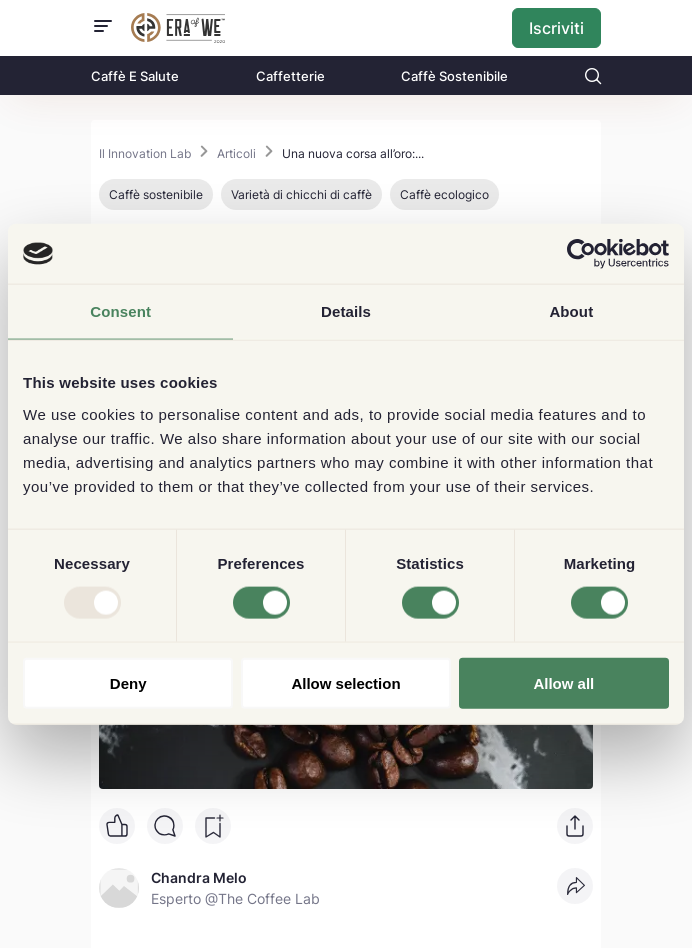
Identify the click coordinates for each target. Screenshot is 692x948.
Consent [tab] (120, 311)
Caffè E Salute (135, 76)
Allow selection (345, 682)
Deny (128, 682)
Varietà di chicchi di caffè (301, 194)
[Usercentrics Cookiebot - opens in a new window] (581, 254)
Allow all (563, 682)
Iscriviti (556, 28)
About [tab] (571, 311)
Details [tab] (346, 311)
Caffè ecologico (444, 194)
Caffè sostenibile (156, 194)
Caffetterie (290, 76)
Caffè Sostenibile (454, 76)
